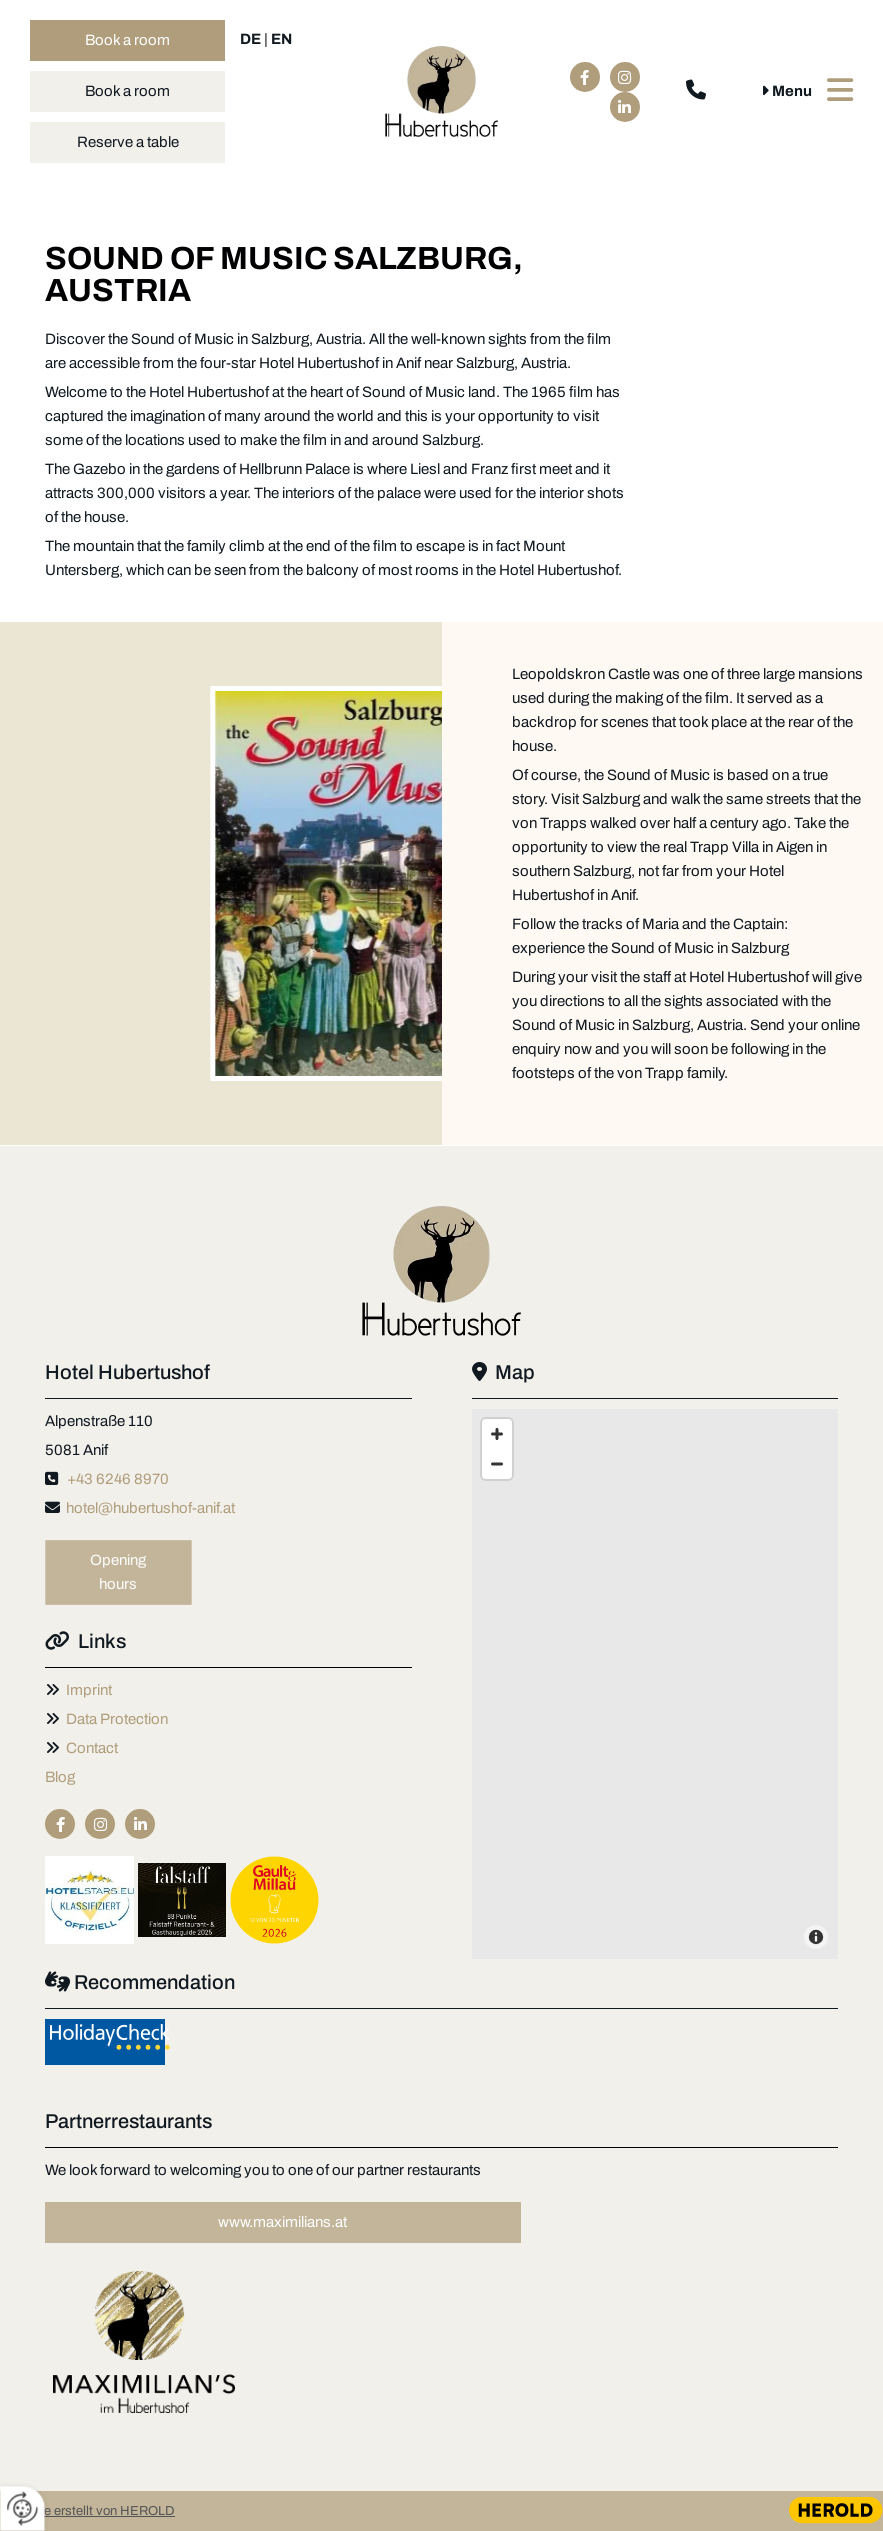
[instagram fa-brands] (625, 77)
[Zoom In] (497, 1434)
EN (281, 39)
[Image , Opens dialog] (144, 2342)
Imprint (89, 1690)
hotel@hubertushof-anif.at (150, 1508)
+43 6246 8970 (118, 1479)
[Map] (655, 1684)
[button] (127, 40)
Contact (92, 1748)
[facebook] (585, 77)
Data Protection (117, 1719)
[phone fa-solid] (696, 92)
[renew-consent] (22, 2508)
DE (250, 39)
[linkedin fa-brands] (625, 107)
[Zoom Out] (497, 1464)
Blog (60, 1777)
